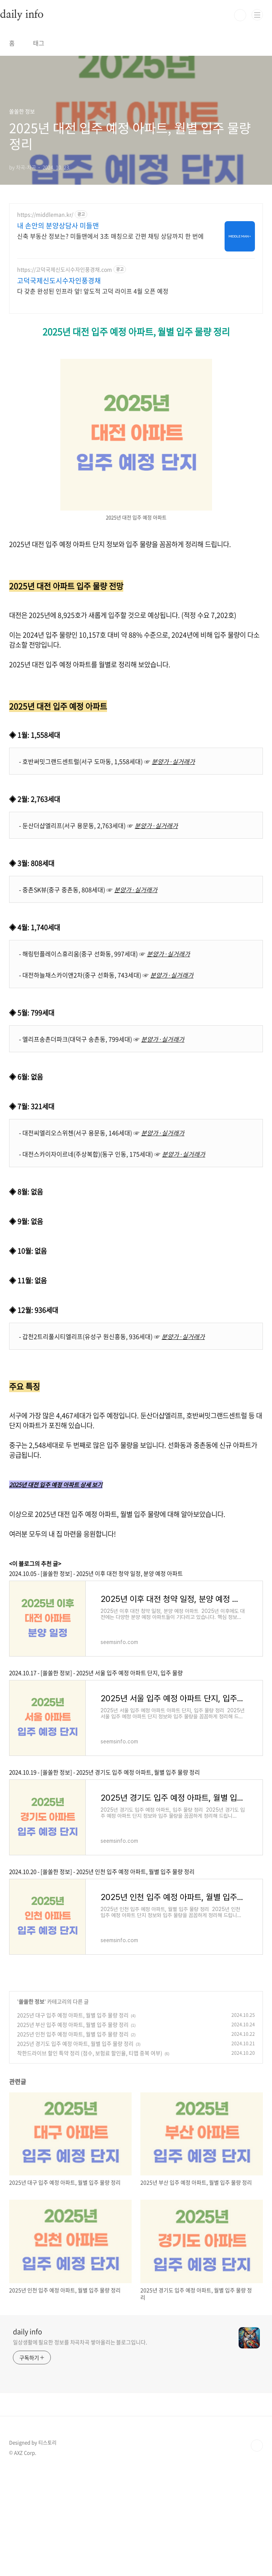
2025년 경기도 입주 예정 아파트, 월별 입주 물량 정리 (75, 2043)
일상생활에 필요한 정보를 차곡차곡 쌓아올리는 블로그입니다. (80, 2342)
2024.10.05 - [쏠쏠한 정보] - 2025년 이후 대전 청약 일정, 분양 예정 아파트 (96, 1573)
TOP (257, 2445)
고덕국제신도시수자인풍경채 (59, 280)
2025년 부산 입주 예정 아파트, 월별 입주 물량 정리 (73, 2024)
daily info (27, 2331)
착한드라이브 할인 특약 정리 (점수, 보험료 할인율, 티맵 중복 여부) (89, 2053)
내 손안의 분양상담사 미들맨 (58, 225)
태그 (38, 42)
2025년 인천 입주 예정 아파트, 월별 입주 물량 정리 (73, 2034)
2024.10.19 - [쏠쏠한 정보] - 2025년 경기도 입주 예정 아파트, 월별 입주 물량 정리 (104, 1772)
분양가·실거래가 (173, 761)
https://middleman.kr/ (45, 214)
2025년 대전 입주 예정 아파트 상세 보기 (55, 1485)
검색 (240, 15)
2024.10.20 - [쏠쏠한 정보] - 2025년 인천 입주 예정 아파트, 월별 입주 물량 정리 (102, 1871)
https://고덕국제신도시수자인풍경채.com (64, 269)
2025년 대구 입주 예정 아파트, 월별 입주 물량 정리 (73, 2015)
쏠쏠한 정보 (31, 2001)
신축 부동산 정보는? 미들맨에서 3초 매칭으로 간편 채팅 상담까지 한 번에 (110, 235)
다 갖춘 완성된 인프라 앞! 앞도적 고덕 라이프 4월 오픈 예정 (92, 290)
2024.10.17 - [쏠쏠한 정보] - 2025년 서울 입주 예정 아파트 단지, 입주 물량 (96, 1673)
